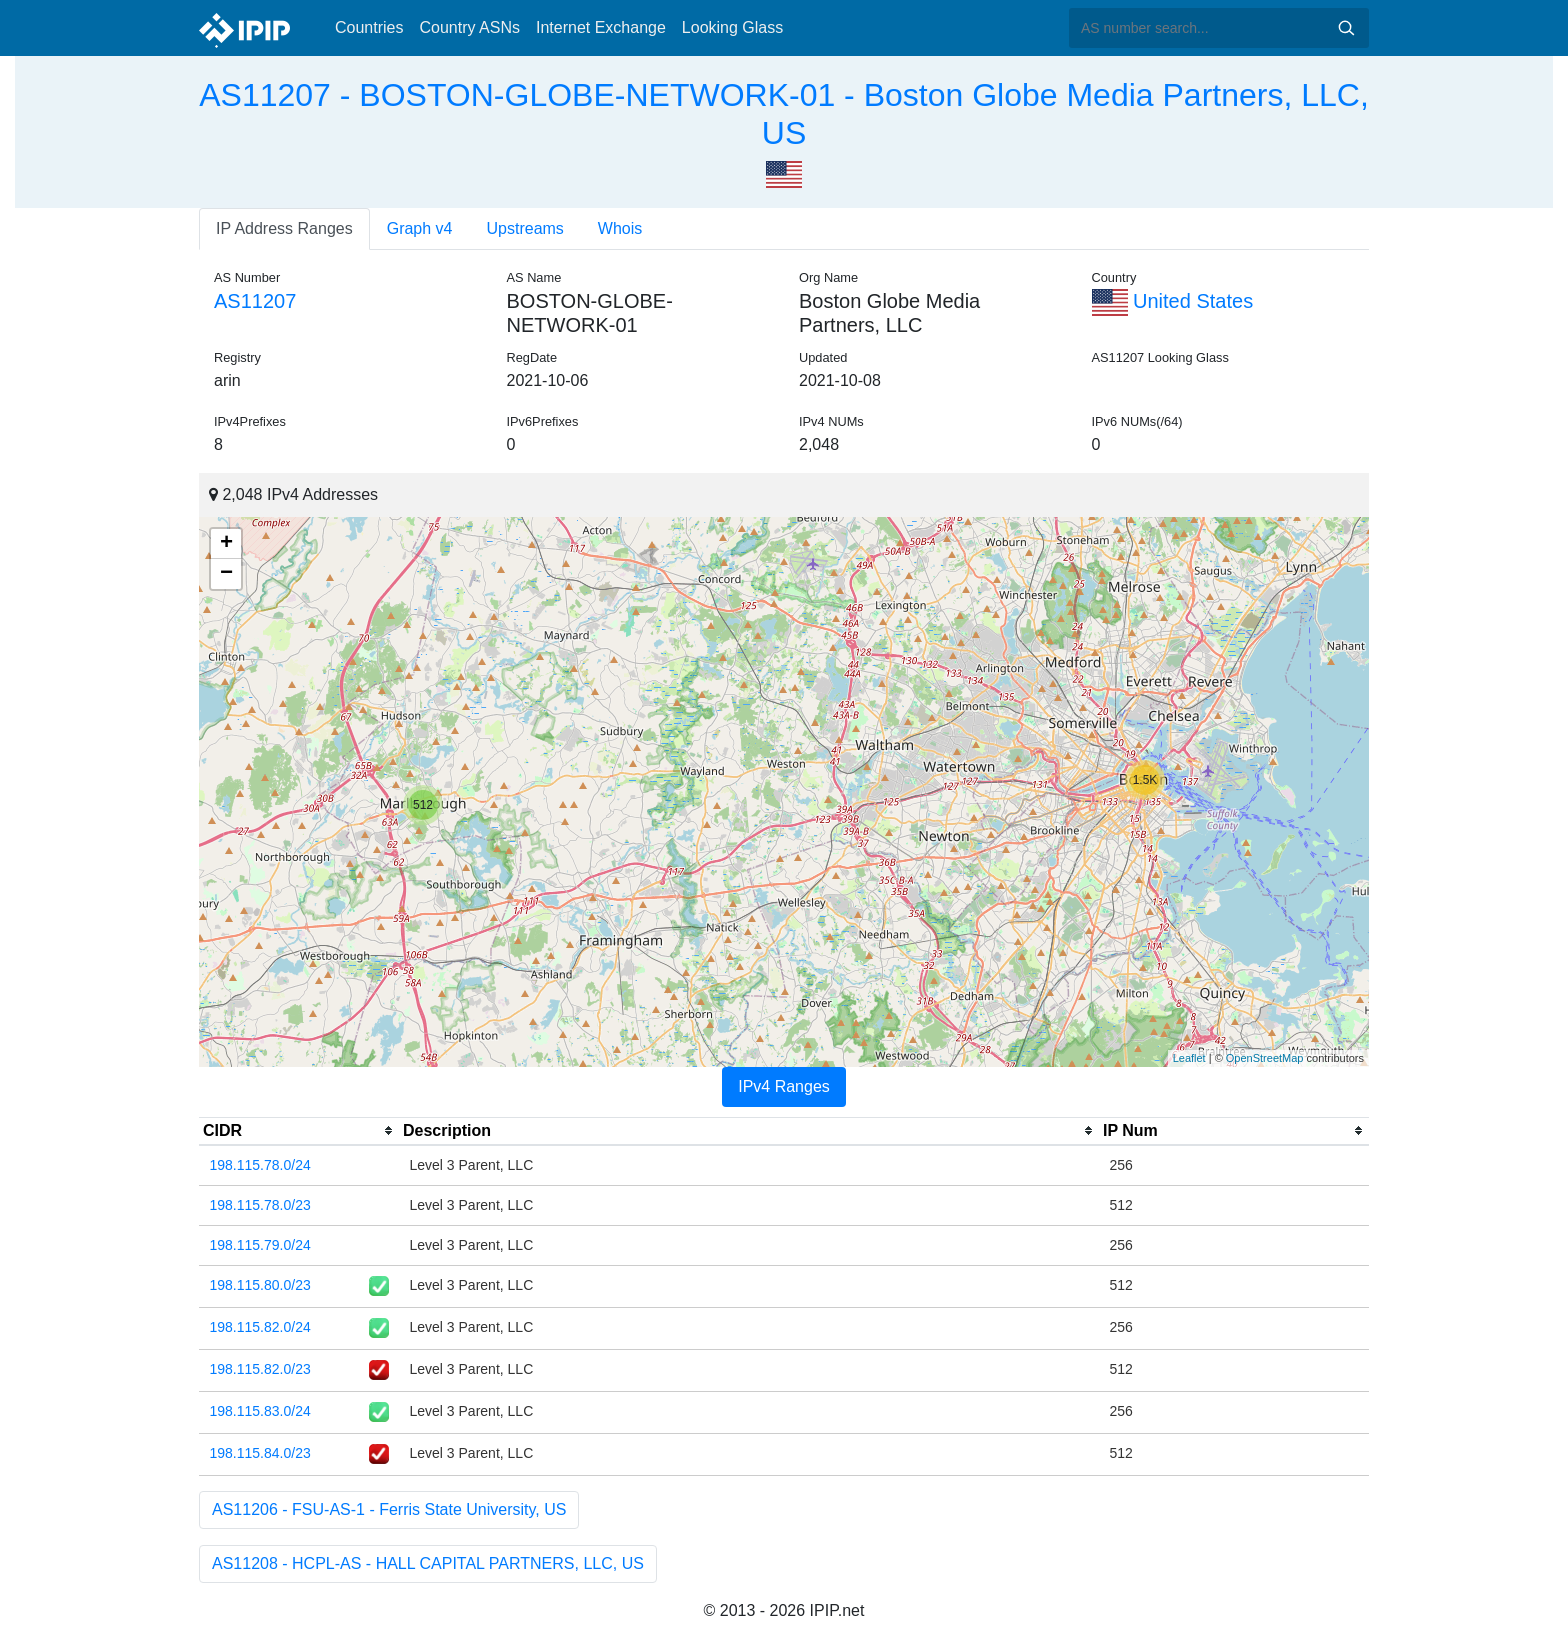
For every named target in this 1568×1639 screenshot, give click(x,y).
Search (1346, 28)
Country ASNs (469, 27)
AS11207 (255, 301)
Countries (369, 27)
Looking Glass (732, 27)
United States (1173, 301)
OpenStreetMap (1265, 1058)
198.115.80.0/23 (260, 1285)
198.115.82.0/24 (260, 1327)
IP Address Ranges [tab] (284, 228)
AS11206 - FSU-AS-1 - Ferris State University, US (389, 1509)
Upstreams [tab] (525, 228)
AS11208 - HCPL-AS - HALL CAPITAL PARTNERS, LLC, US (428, 1563)
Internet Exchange (601, 27)
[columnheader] (299, 1131)
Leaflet (1189, 1058)
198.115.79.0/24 (260, 1245)
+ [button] (226, 544)
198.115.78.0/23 (260, 1205)
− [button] (226, 574)
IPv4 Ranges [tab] (784, 1086)
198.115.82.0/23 (260, 1369)
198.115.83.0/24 (260, 1411)
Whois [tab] (620, 228)
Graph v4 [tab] (420, 228)
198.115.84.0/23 (260, 1453)
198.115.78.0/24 (260, 1165)
